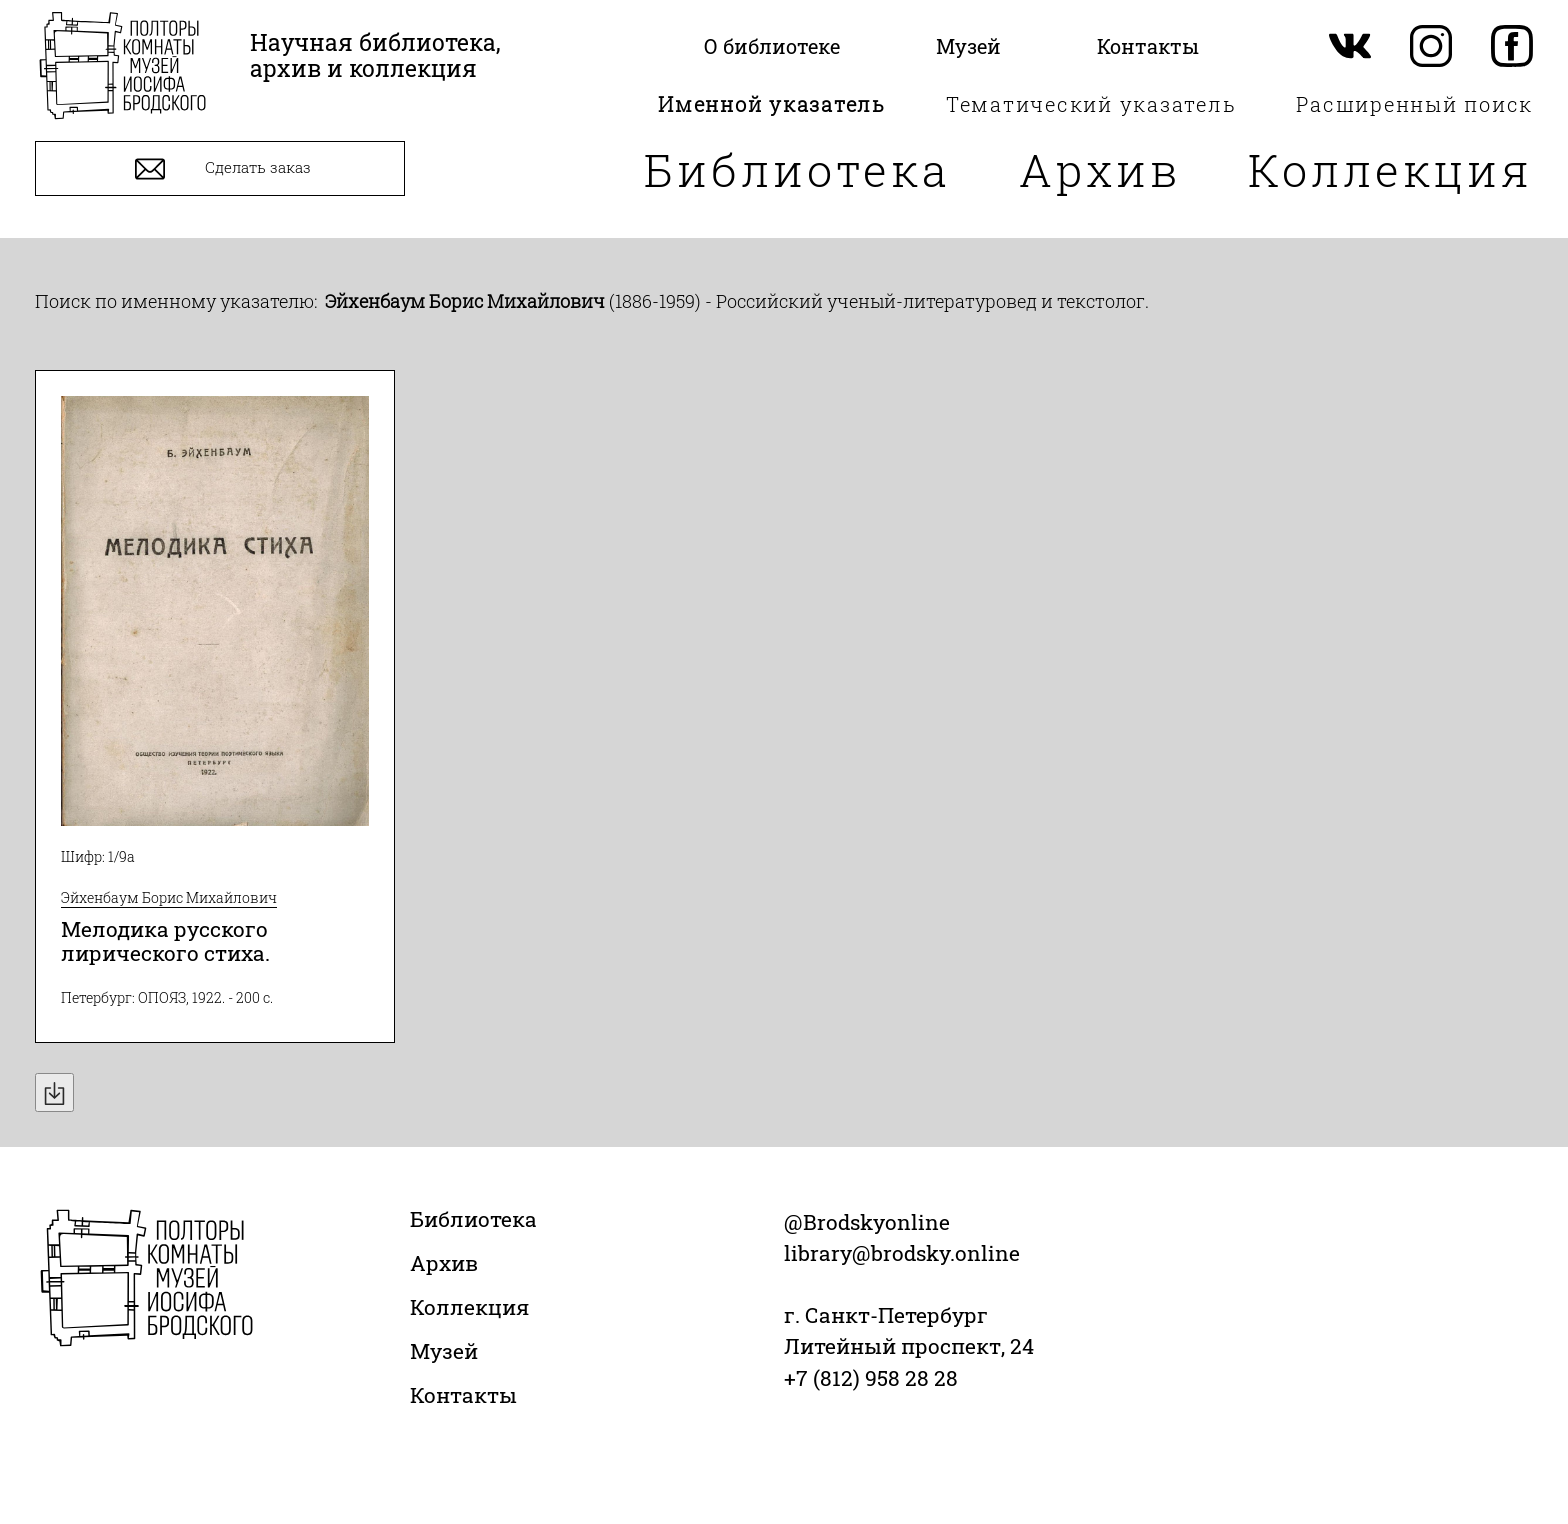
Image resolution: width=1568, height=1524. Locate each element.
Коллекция (1390, 169)
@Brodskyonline (867, 1222)
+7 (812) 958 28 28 (871, 1378)
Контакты (463, 1395)
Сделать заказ (220, 169)
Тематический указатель (1091, 104)
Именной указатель (772, 104)
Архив (1100, 169)
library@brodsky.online (902, 1253)
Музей (444, 1351)
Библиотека (797, 169)
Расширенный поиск (1414, 104)
